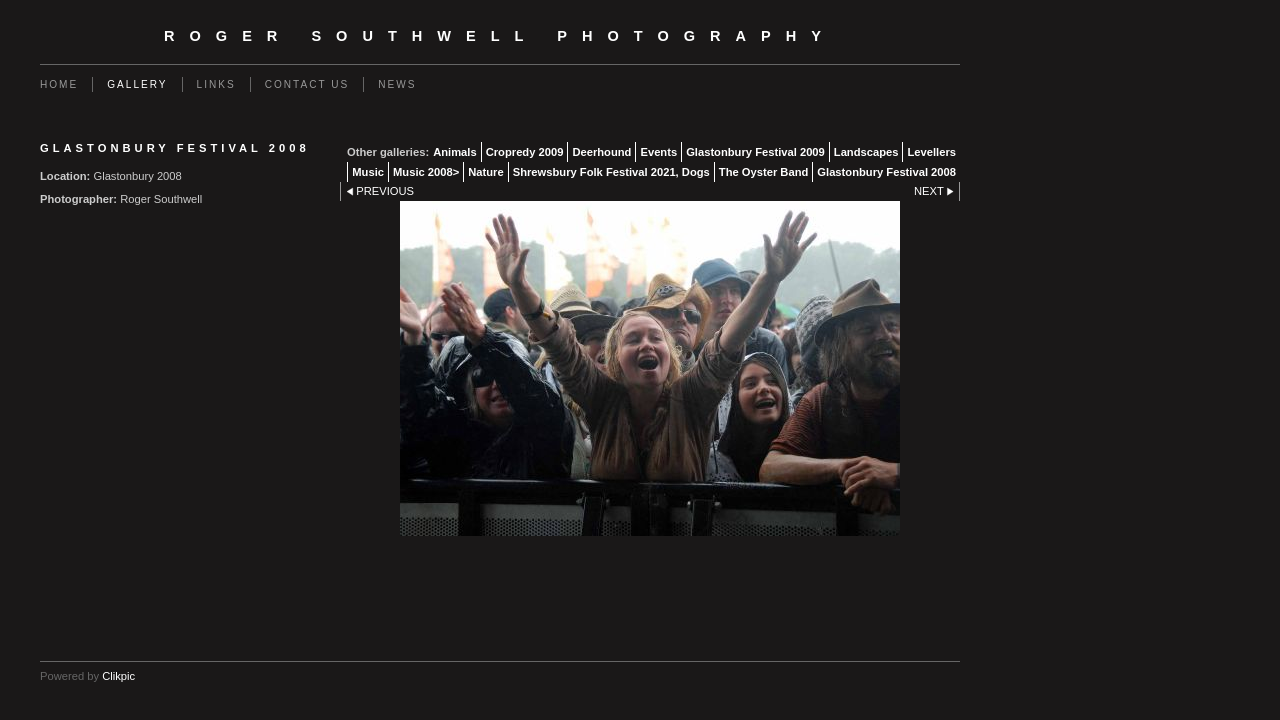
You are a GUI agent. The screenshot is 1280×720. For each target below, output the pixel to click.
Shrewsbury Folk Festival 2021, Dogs (611, 172)
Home (59, 84)
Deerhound (601, 152)
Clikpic (118, 676)
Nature (485, 172)
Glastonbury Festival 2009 (755, 152)
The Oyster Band (764, 172)
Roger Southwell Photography (500, 36)
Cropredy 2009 (525, 152)
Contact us (307, 84)
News (397, 84)
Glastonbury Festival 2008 (886, 172)
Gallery (137, 84)
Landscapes (866, 152)
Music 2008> (426, 172)
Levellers (931, 152)
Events (658, 152)
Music (368, 172)
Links (216, 84)
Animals (455, 152)
